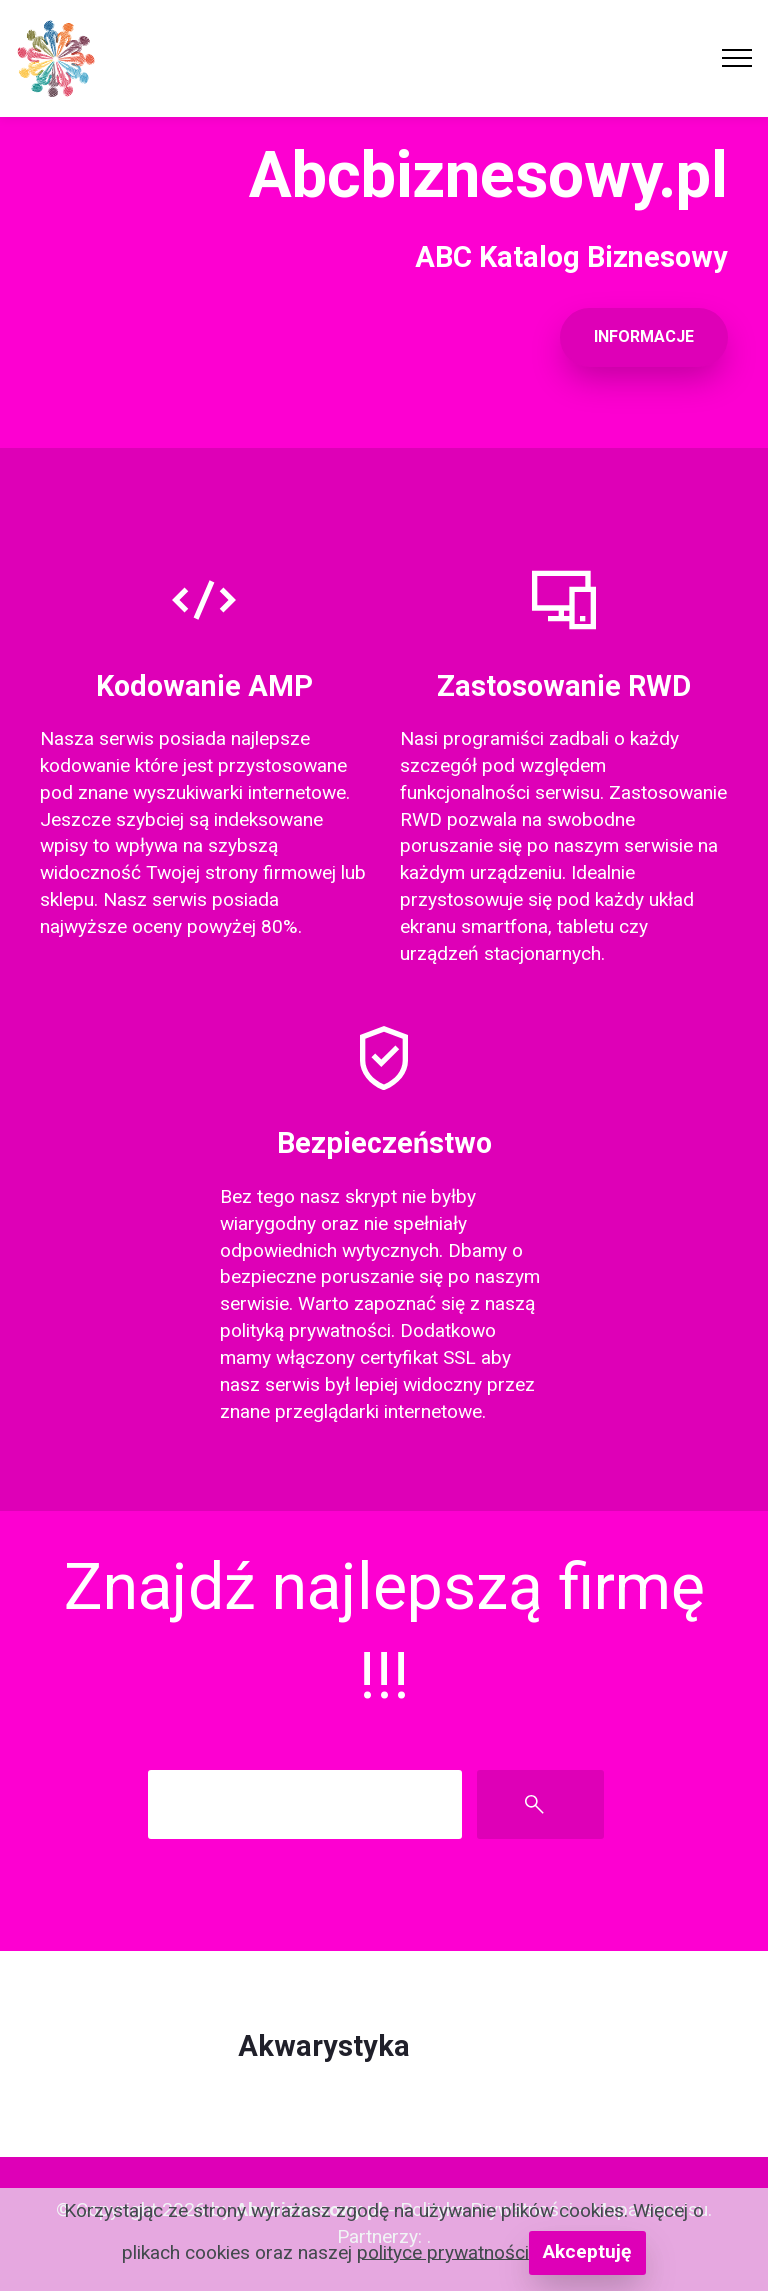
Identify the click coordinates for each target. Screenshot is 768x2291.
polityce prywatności (443, 2251)
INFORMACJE (644, 336)
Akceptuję (587, 2251)
